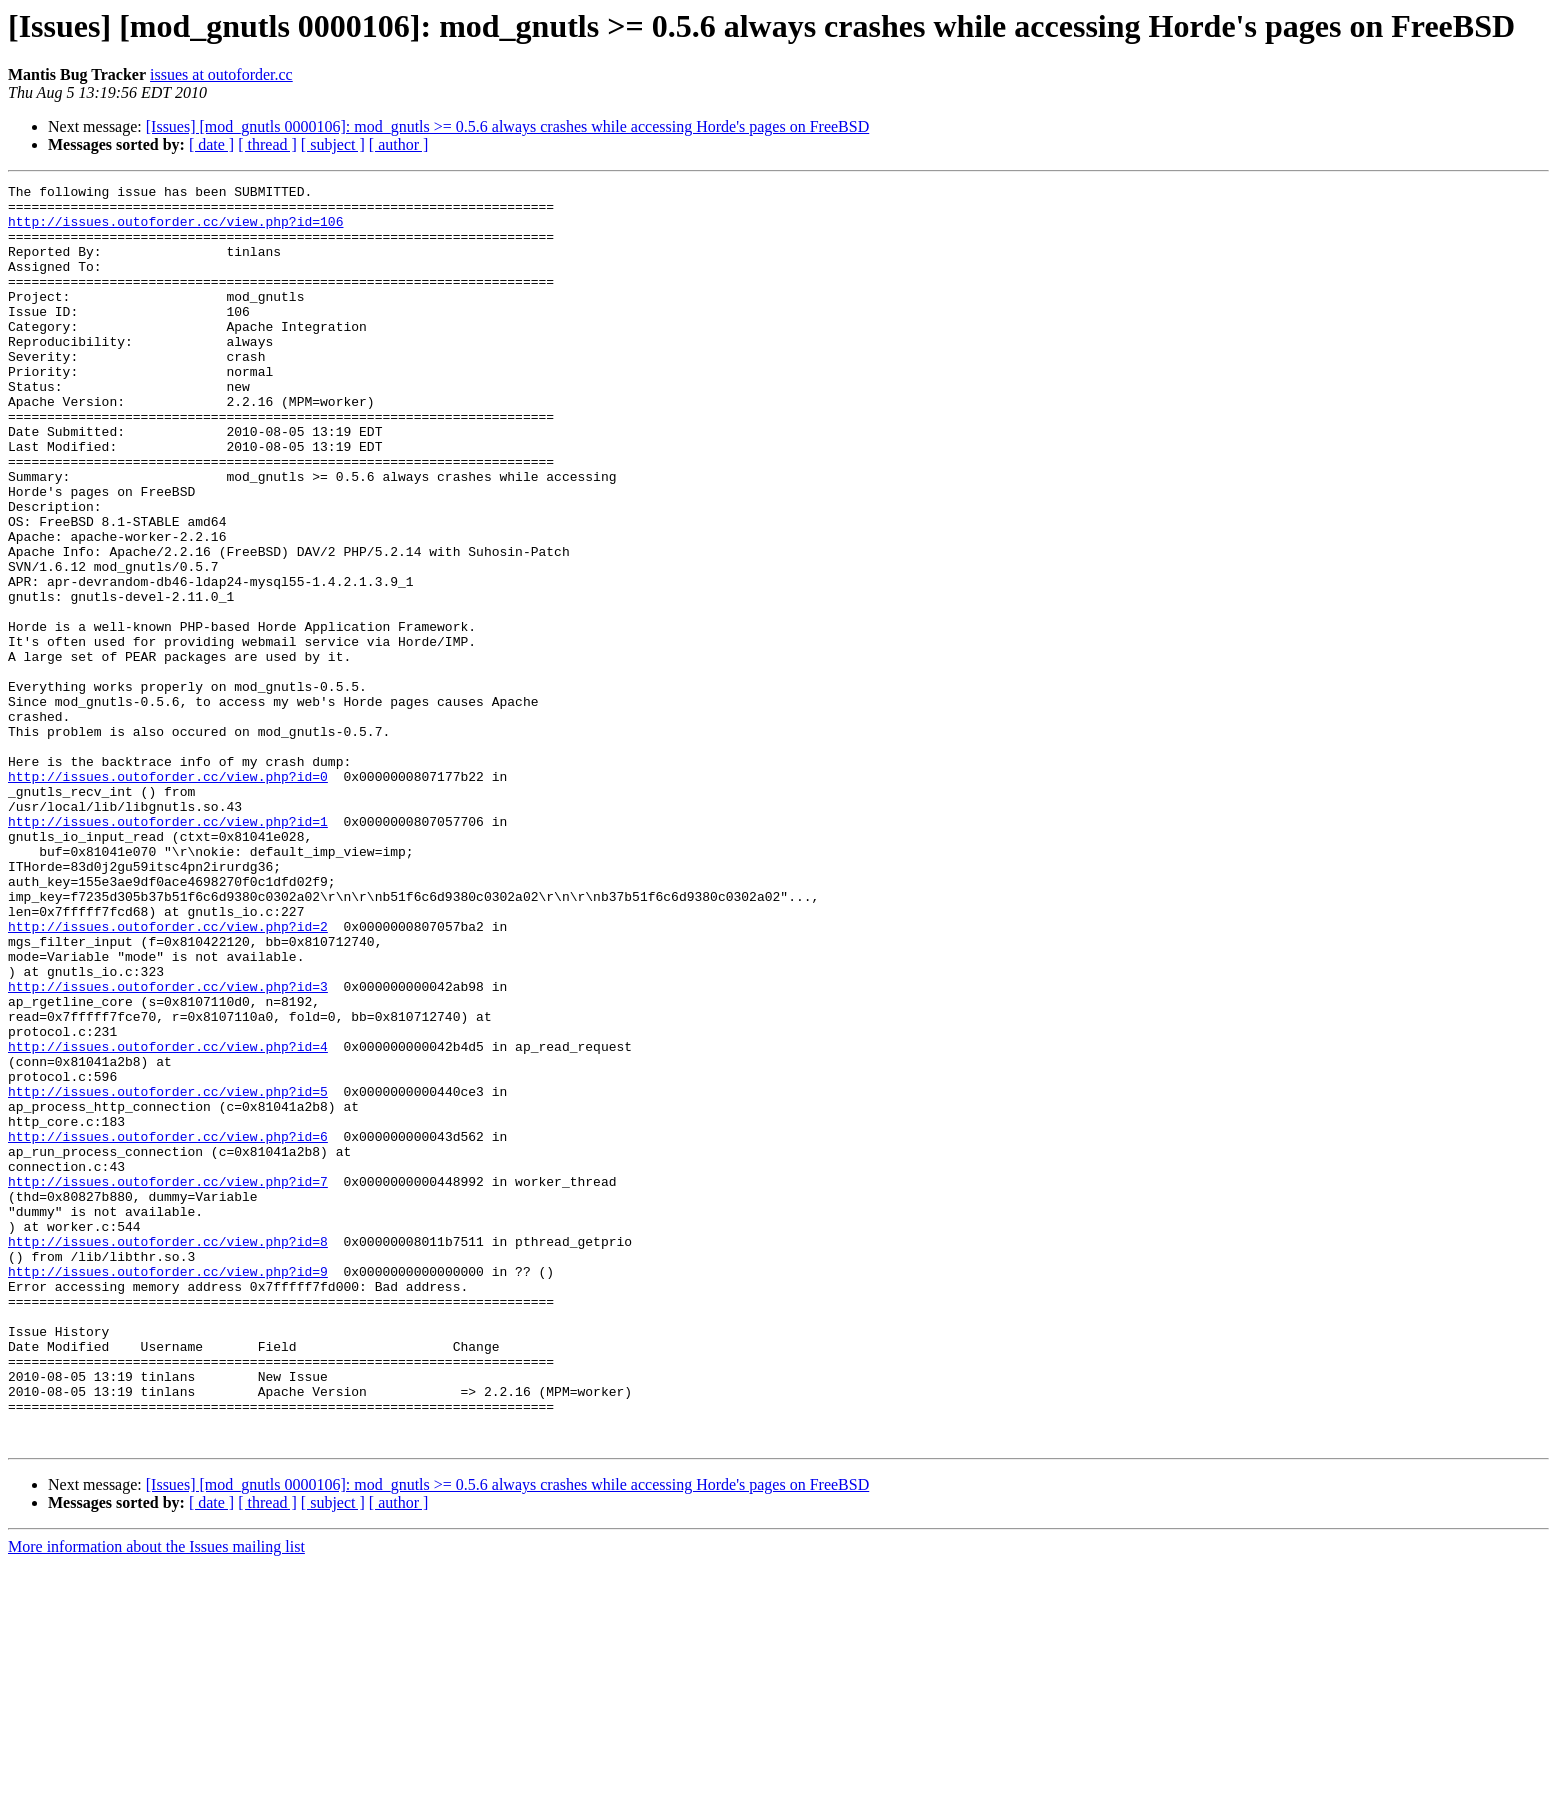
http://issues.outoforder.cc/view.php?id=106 (175, 230)
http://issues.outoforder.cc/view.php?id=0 (168, 896)
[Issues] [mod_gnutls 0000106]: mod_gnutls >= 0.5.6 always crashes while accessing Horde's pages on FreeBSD (507, 126)
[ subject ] (333, 144)
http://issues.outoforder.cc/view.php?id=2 (168, 1076)
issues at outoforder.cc (221, 74)
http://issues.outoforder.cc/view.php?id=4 (168, 1220)
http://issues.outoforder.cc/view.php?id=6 (168, 1328)
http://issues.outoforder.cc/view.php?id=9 (168, 1490)
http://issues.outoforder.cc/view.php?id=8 (168, 1454)
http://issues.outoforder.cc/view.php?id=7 (168, 1382)
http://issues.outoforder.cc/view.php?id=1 (168, 950)
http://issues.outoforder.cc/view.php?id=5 (168, 1274)
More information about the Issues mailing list (156, 1798)
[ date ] (211, 144)
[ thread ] (267, 144)
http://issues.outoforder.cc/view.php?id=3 (168, 1148)
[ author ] (399, 144)
